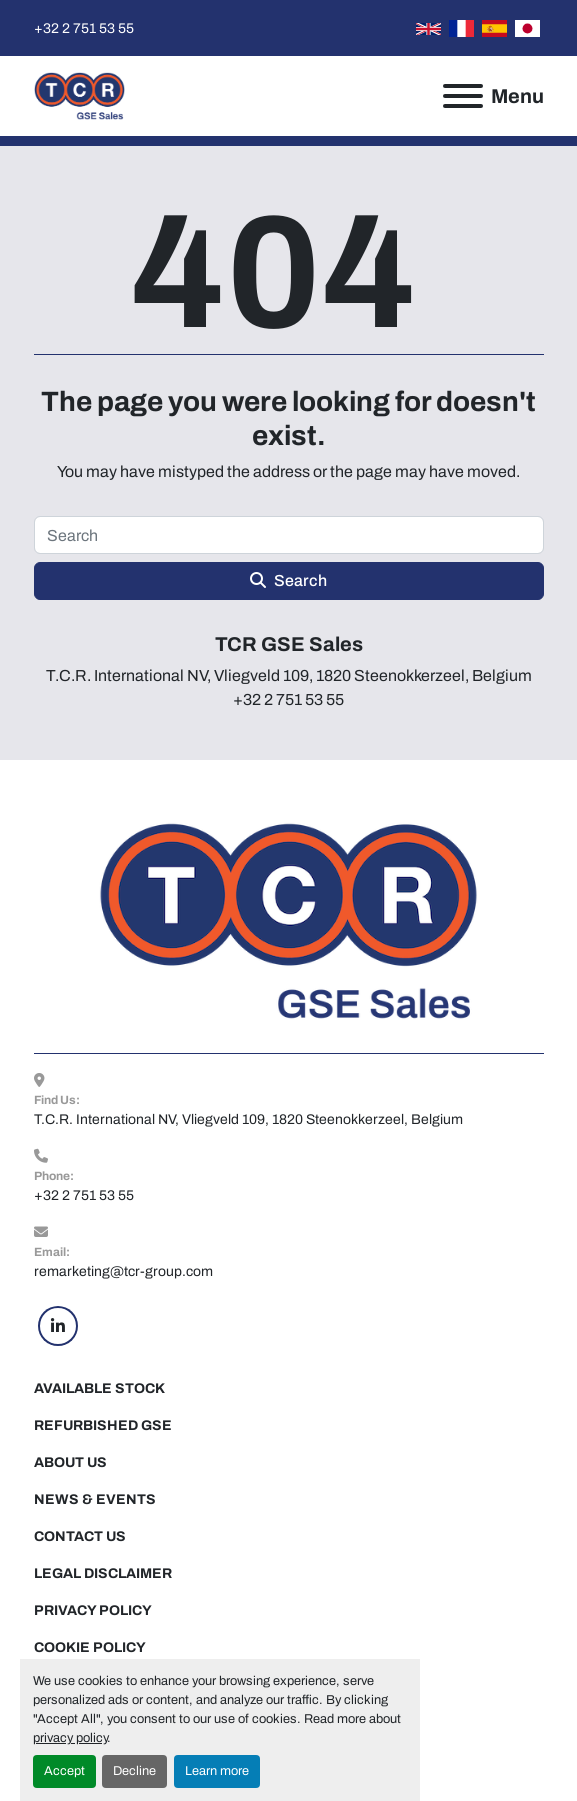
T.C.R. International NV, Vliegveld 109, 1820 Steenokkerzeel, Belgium (248, 1119)
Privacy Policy (93, 1610)
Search (288, 580)
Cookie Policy (90, 1647)
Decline (134, 1771)
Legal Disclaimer (103, 1573)
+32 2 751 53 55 (84, 28)
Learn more (217, 1771)
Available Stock (99, 1388)
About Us (70, 1462)
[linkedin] (58, 1326)
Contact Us (80, 1536)
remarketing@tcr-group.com (123, 1271)
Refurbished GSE (103, 1425)
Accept (64, 1771)
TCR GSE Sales (289, 644)
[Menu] (463, 96)
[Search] (289, 535)
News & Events (95, 1499)
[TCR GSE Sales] (288, 920)
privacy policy (70, 1738)
